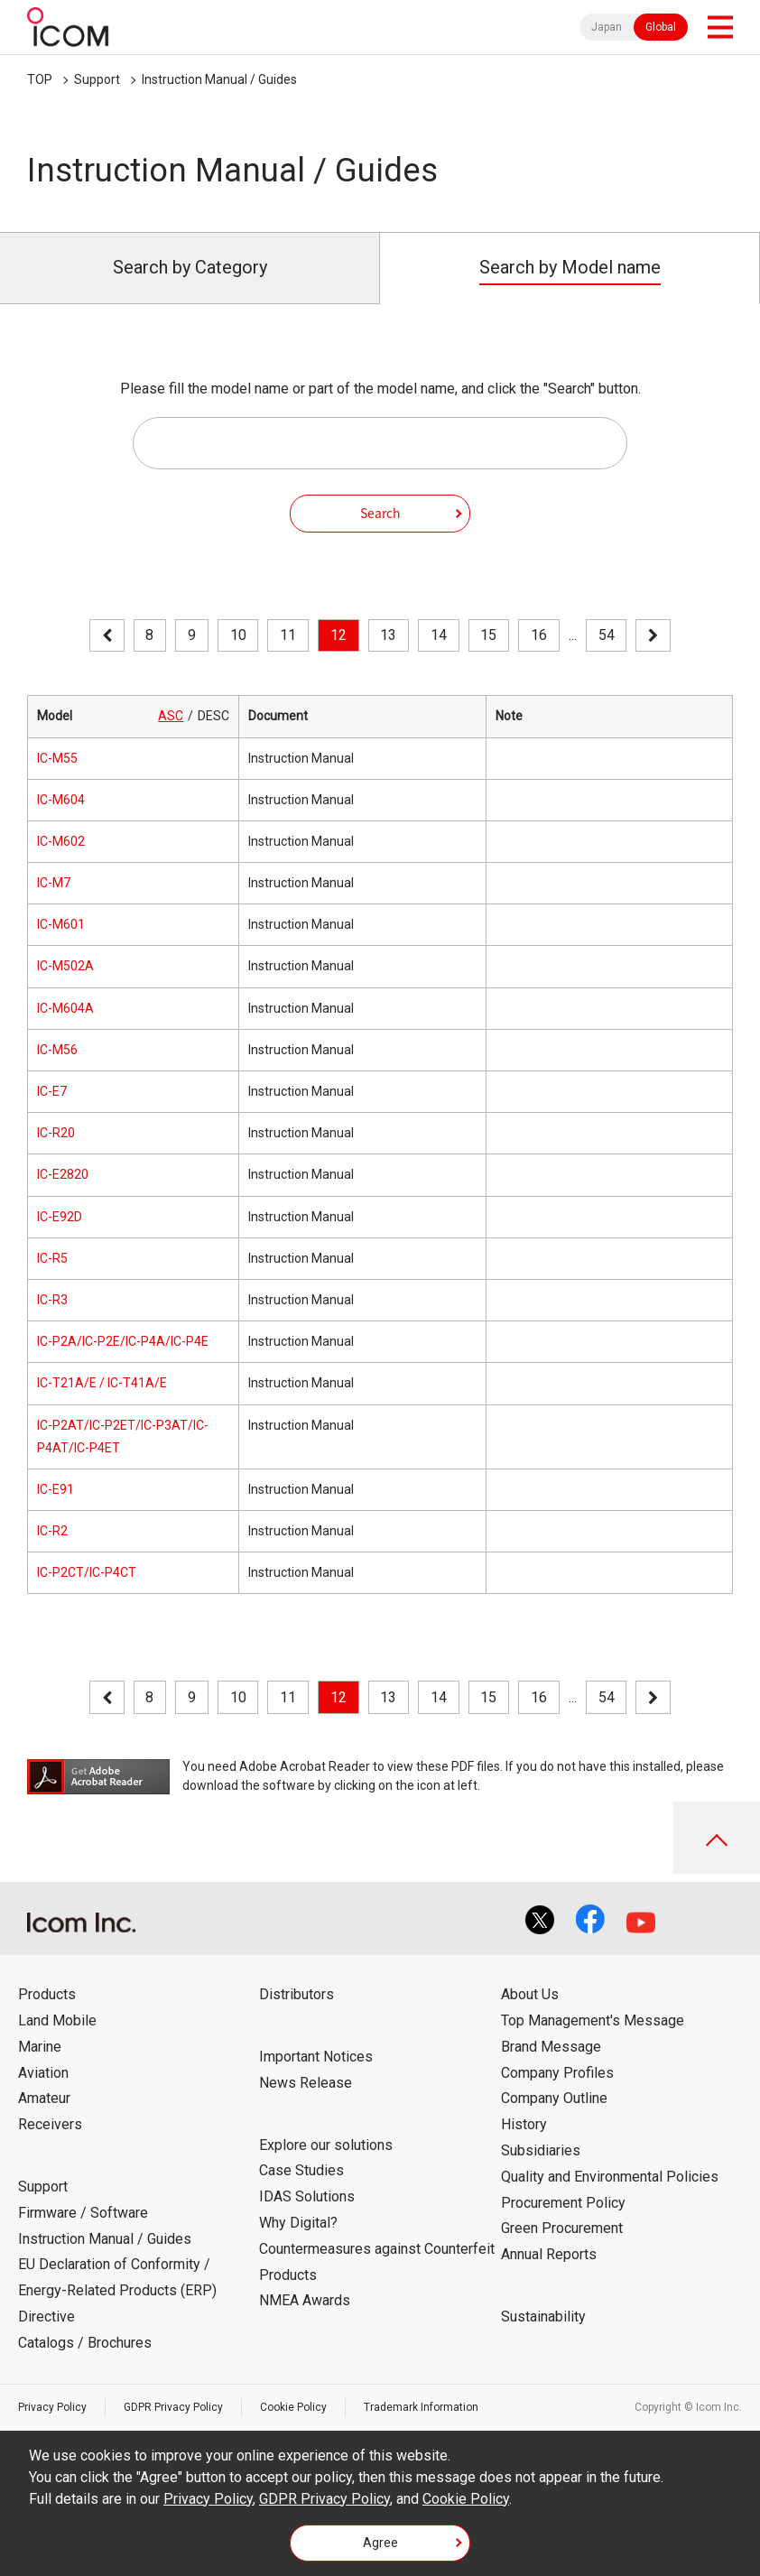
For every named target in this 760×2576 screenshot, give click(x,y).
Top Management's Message (592, 2020)
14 (439, 635)
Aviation (43, 2072)
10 (238, 635)
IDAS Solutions (307, 2196)
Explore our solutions (326, 2145)
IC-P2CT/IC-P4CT (86, 1572)
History (524, 2124)
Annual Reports (549, 2254)
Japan (606, 27)
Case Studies (301, 2170)
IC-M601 (61, 924)
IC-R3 (52, 1300)
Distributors (296, 1994)
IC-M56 (57, 1049)
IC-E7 (52, 1091)
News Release (305, 2082)
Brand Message (551, 2046)
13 (388, 635)
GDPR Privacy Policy (173, 2407)
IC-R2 (52, 1531)
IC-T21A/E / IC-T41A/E (102, 1383)
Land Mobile (57, 2020)
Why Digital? (298, 2222)
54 (606, 635)
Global (660, 27)
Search (380, 513)
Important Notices (316, 2056)
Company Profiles (557, 2072)
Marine (39, 2046)
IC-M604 (61, 799)
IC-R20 (56, 1133)
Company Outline (554, 2098)
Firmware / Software (83, 2212)
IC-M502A (65, 966)
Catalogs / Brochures (85, 2342)
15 (488, 635)
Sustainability (543, 2316)
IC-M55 (57, 758)
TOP (39, 79)
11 (288, 635)
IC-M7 (53, 883)
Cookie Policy (293, 2407)
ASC (170, 716)
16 (539, 635)
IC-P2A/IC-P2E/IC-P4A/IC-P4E (123, 1341)
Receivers (50, 2124)
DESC (213, 716)
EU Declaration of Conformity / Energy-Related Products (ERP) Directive (117, 2290)
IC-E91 (55, 1489)
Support (97, 79)
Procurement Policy (563, 2202)
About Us (530, 1994)
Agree (380, 2542)
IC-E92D (59, 1216)
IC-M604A (65, 1008)
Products (47, 1994)
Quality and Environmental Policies (609, 2176)
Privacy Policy (52, 2407)
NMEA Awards (304, 2300)
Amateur (44, 2098)
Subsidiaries (540, 2150)
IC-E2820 (62, 1174)
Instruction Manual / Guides (219, 79)
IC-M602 (61, 841)
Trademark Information (421, 2407)
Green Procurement (562, 2228)
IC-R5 (52, 1258)
